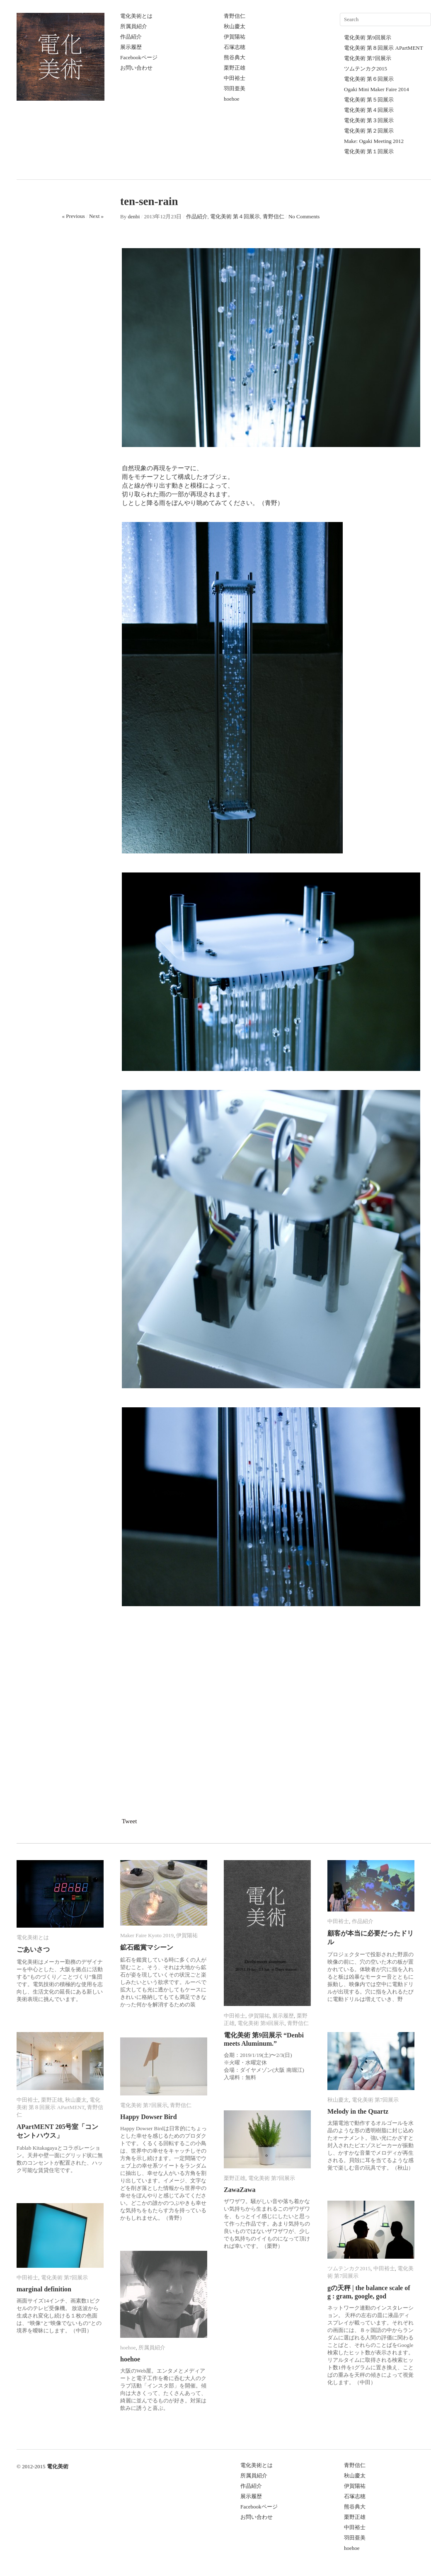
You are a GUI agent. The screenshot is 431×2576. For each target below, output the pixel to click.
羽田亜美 (234, 88)
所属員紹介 (133, 26)
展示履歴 (131, 47)
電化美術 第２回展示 (369, 131)
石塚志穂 (234, 47)
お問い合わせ (136, 68)
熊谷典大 (234, 57)
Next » (96, 216)
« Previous (73, 216)
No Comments (304, 216)
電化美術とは (136, 16)
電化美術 (57, 2466)
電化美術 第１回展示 (369, 151)
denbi (134, 216)
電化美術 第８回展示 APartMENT (383, 48)
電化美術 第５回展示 (369, 100)
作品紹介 (131, 37)
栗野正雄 (234, 68)
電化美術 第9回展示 (367, 37)
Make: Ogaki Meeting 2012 (374, 141)
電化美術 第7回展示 (367, 58)
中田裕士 (234, 78)
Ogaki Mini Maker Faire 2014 (376, 89)
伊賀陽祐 (234, 37)
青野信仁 (234, 16)
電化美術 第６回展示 (369, 79)
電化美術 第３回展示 (369, 120)
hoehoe (232, 99)
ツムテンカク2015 (365, 68)
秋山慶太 (234, 26)
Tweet (129, 1821)
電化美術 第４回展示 (369, 110)
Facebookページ (138, 57)
